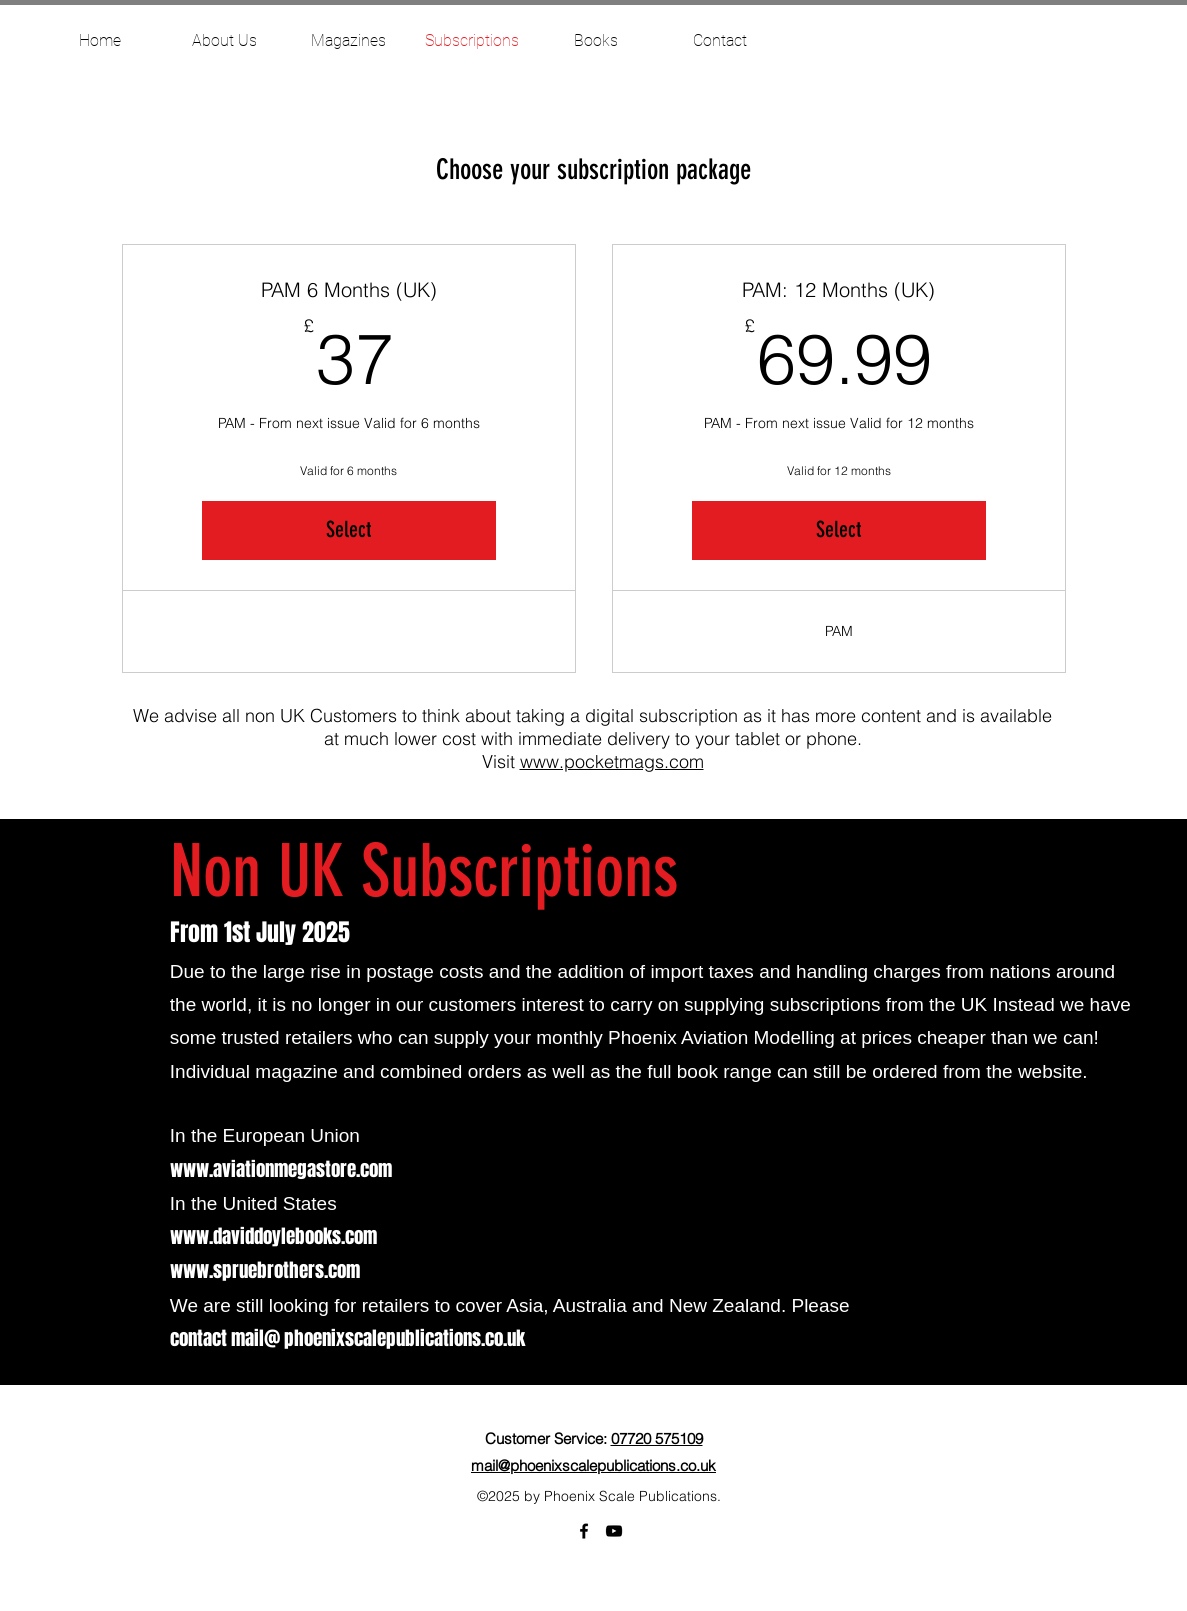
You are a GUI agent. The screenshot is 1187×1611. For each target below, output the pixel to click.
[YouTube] (614, 1531)
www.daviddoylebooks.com (273, 1236)
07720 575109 (657, 1438)
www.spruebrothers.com (265, 1270)
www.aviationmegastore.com (281, 1169)
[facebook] (584, 1531)
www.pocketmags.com (612, 761)
